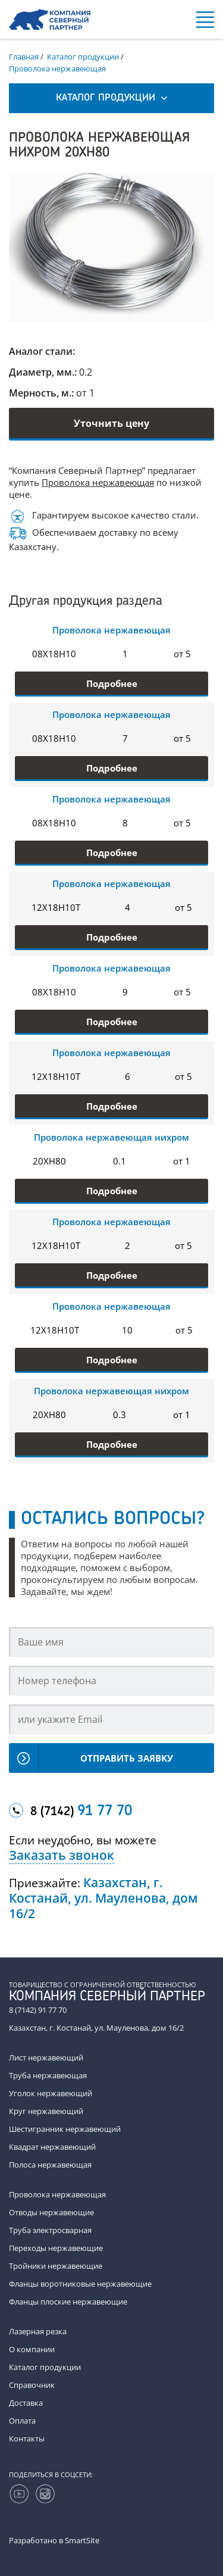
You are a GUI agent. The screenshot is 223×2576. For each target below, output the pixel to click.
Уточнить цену (111, 423)
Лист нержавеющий (46, 2057)
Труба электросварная (50, 2230)
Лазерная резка (38, 2331)
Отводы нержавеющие (51, 2212)
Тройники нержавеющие (55, 2265)
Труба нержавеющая (48, 2075)
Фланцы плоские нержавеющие (68, 2301)
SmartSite (82, 2540)
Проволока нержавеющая (98, 482)
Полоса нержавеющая (50, 2164)
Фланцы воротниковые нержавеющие (80, 2283)
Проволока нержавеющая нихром (111, 1137)
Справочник (32, 2385)
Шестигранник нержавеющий (65, 2129)
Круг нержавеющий (46, 2111)
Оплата (22, 2420)
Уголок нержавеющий (50, 2093)
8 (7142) (81, 1811)
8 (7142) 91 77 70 (38, 2009)
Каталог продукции (45, 2367)
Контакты (27, 2438)
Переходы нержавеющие (56, 2248)
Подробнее (111, 683)
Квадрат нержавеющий (52, 2146)
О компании (32, 2349)
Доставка (26, 2402)
